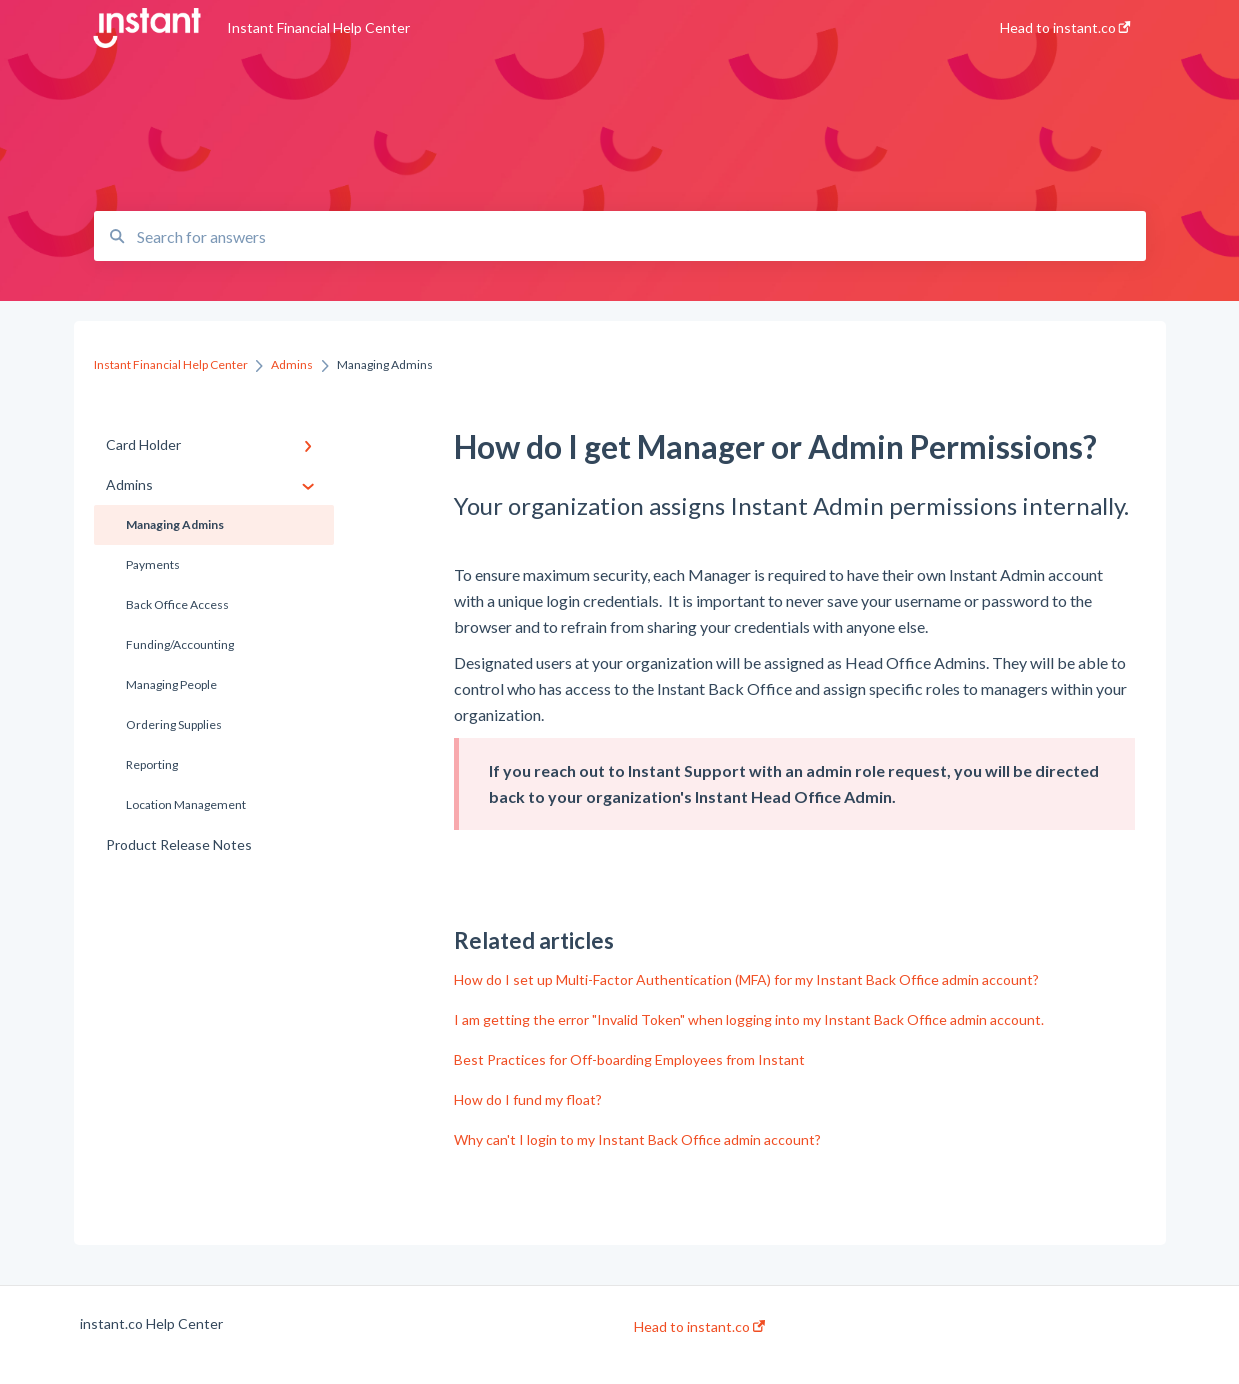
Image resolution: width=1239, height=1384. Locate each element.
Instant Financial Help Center (318, 27)
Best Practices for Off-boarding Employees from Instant (629, 1059)
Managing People (171, 684)
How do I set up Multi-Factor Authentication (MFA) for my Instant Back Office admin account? (746, 979)
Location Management (186, 804)
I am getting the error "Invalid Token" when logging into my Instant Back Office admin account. (749, 1019)
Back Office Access (177, 604)
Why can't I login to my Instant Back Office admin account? (637, 1139)
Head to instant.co (699, 1327)
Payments (153, 564)
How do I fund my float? (528, 1099)
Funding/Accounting (180, 644)
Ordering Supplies (174, 724)
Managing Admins (175, 524)
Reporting (152, 764)
